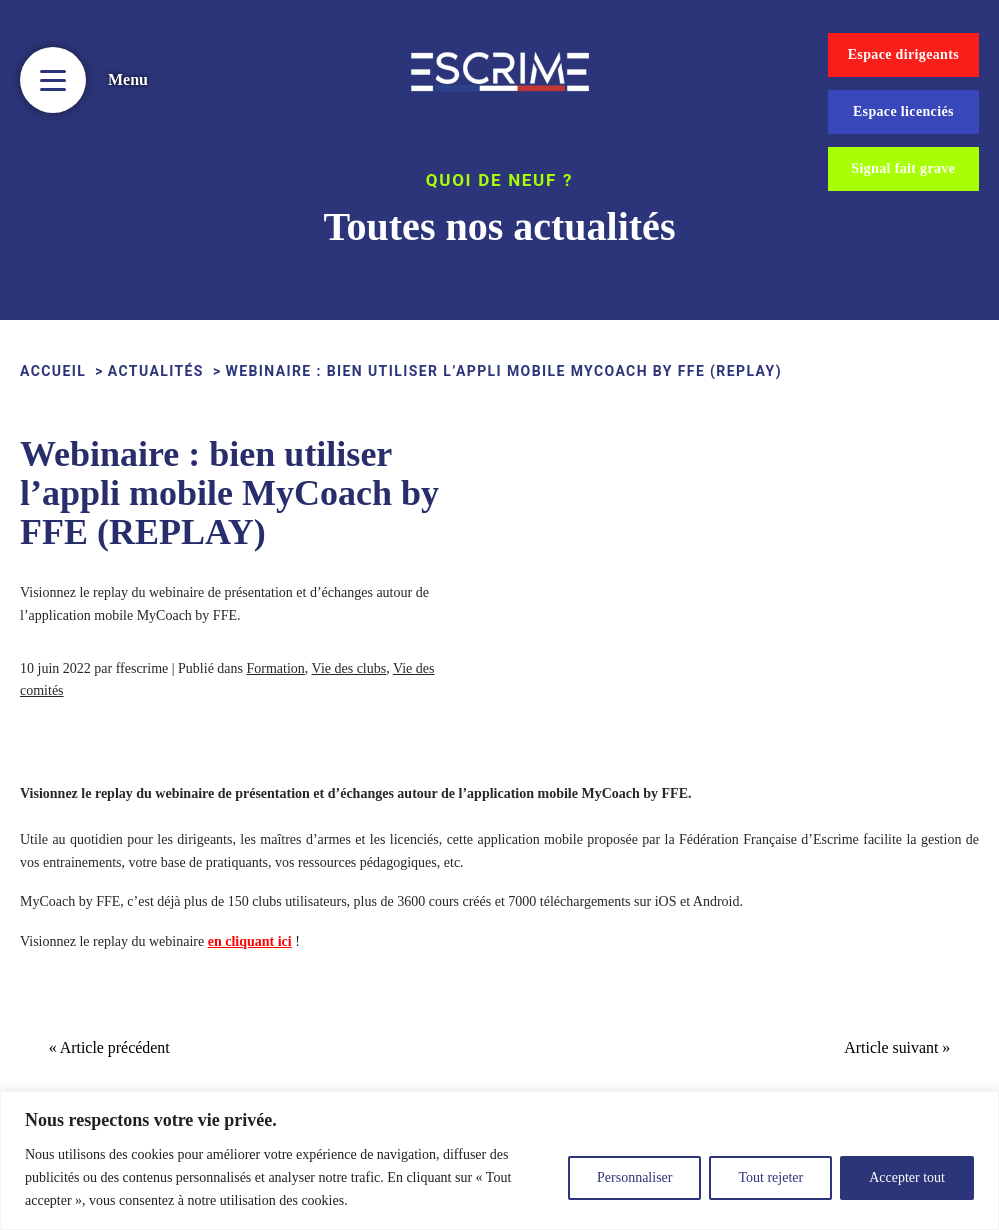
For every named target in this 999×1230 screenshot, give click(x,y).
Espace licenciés (903, 111)
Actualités (156, 371)
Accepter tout (907, 1177)
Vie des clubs (349, 668)
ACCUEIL (53, 371)
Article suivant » (896, 1048)
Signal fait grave (903, 168)
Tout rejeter (770, 1177)
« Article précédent (110, 1048)
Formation (276, 668)
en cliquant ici (250, 941)
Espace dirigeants (903, 54)
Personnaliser (634, 1177)
